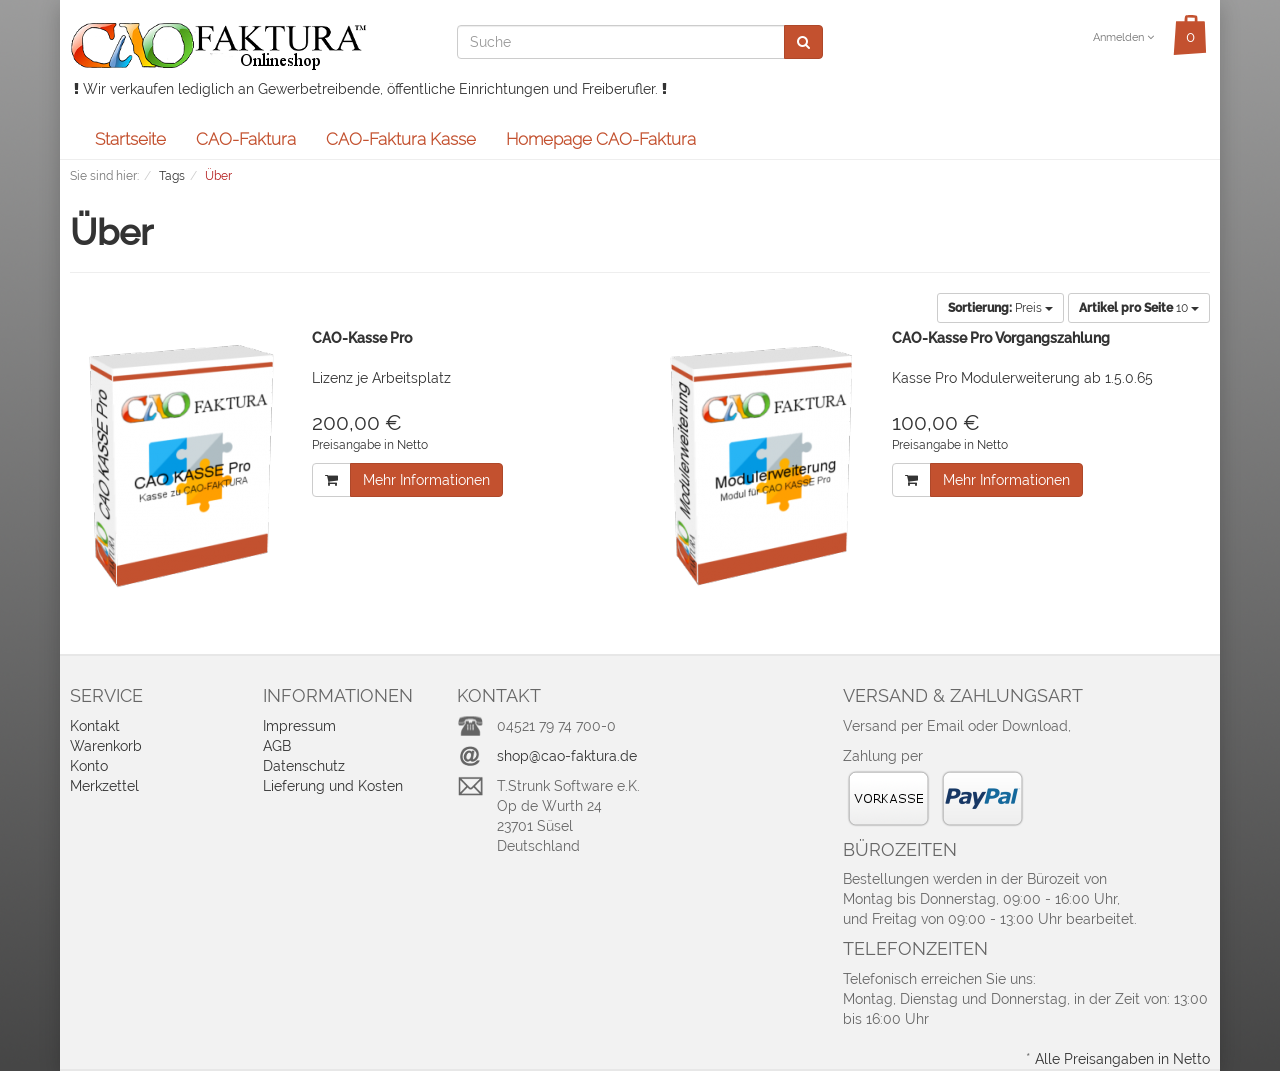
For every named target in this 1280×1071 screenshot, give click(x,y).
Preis (1000, 308)
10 (1139, 308)
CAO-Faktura (246, 139)
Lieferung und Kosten (333, 786)
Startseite (130, 139)
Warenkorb (106, 746)
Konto (89, 766)
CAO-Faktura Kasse (401, 139)
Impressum (299, 726)
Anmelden (1123, 37)
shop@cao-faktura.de (567, 756)
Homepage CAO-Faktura (601, 139)
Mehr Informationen (426, 480)
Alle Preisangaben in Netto (1122, 1059)
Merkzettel (104, 786)
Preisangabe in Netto (370, 445)
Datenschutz (304, 766)
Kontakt (95, 726)
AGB (277, 746)
